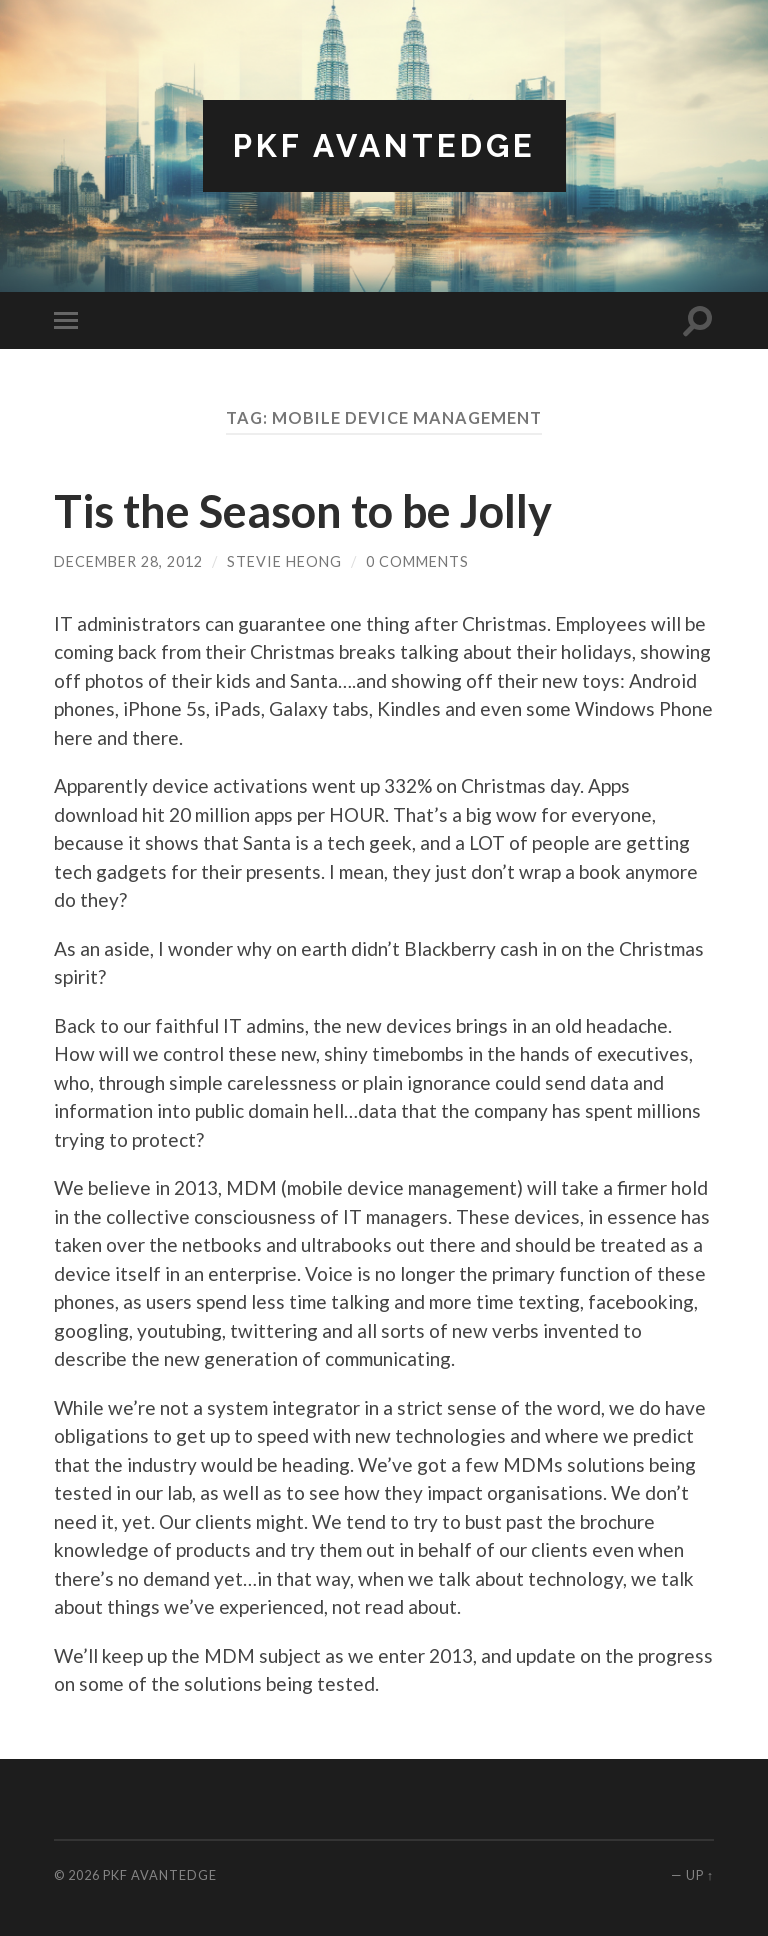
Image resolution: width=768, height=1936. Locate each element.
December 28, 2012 (128, 561)
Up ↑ (700, 1875)
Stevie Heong (284, 561)
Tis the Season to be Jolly (303, 511)
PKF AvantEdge (384, 145)
